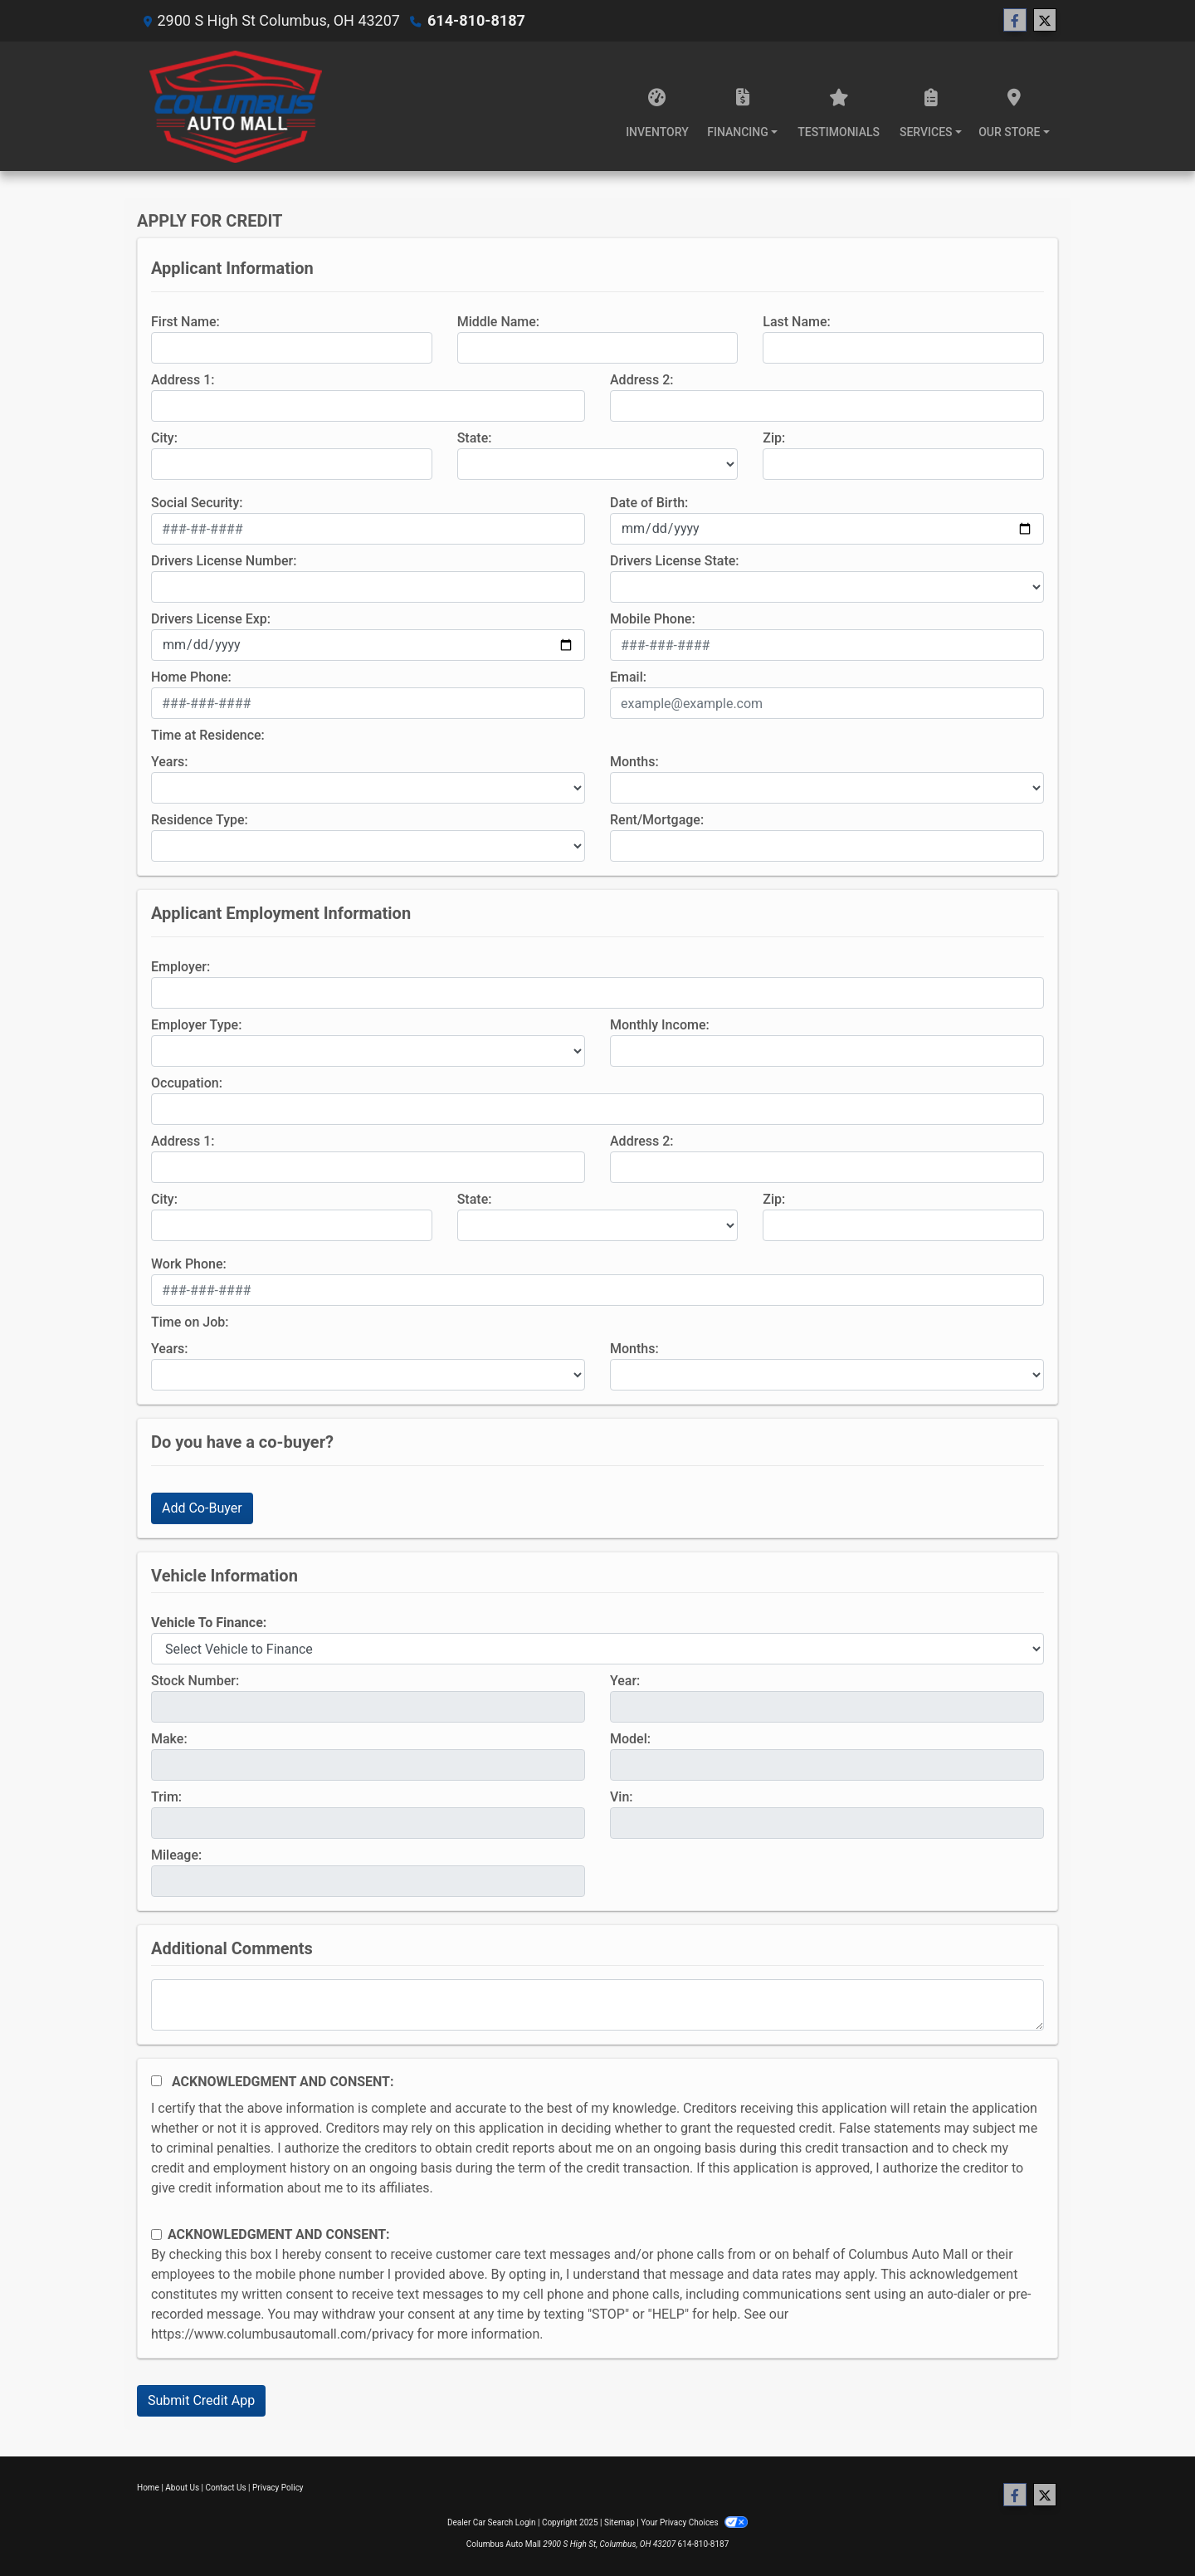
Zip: (774, 438)
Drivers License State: (674, 561)
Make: (169, 1739)
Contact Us (226, 2487)
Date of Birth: (649, 503)
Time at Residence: (208, 735)
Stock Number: (195, 1681)
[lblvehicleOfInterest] (597, 1648)
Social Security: (197, 503)
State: (474, 438)
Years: (169, 762)
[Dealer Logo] (236, 106)
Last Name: (797, 322)
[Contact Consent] (156, 2234)
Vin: (621, 1797)
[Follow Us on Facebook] (1015, 20)
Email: (628, 677)
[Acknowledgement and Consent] (156, 2080)
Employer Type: (196, 1025)
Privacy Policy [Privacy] (278, 2487)
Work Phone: (189, 1264)
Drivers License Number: (223, 561)
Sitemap (619, 2522)
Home (148, 2487)
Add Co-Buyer (202, 1508)
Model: (630, 1739)
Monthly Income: (660, 1025)
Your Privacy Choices (694, 2522)
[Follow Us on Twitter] (1044, 20)
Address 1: (182, 380)
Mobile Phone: (652, 619)
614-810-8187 (475, 20)
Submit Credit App (201, 2400)
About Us (182, 2487)
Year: (625, 1681)
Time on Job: (189, 1322)
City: (164, 438)
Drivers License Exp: (211, 619)
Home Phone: (191, 677)
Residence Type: (199, 820)
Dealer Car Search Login (491, 2522)
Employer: (180, 967)
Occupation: (186, 1083)
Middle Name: (498, 322)
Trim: (166, 1797)
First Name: (185, 322)
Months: (634, 762)
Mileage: (176, 1855)
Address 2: (641, 380)
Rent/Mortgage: (657, 820)
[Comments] (597, 2005)
